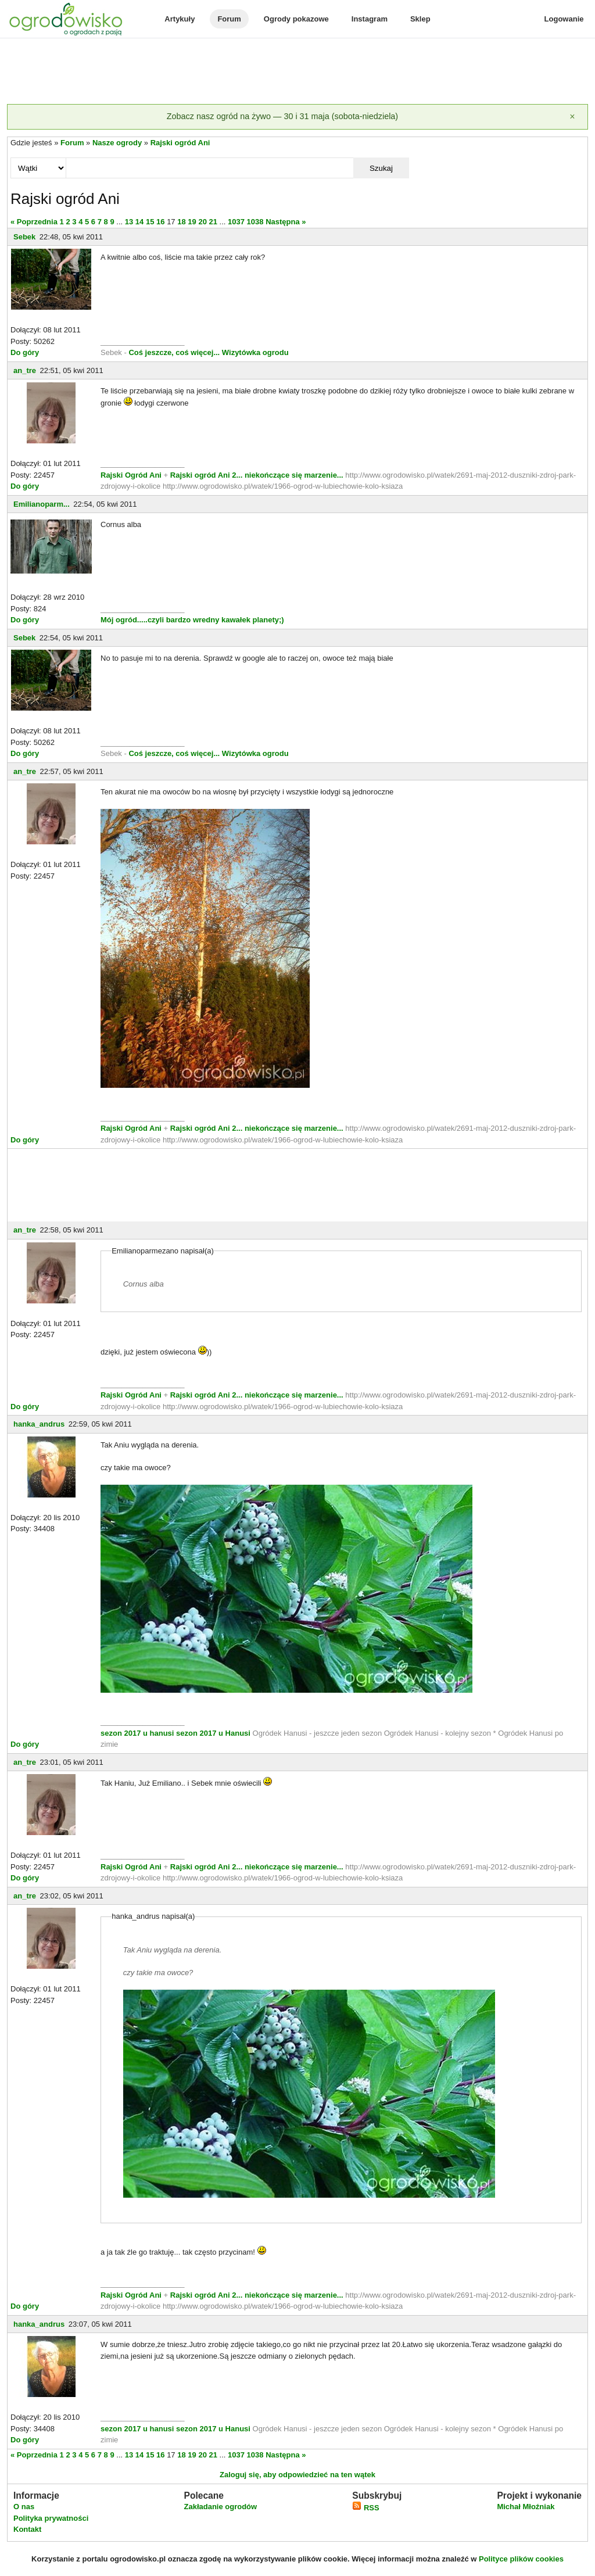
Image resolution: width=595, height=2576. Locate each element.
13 (129, 221)
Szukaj (381, 168)
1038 (255, 221)
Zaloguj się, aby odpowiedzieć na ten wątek (297, 2474)
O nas (23, 2506)
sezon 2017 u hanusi (137, 1733)
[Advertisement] (297, 72)
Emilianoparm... (41, 504)
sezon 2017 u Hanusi (213, 1733)
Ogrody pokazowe (296, 19)
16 (160, 221)
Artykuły (179, 19)
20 (202, 221)
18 (181, 221)
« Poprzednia (34, 221)
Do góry (24, 352)
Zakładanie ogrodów (220, 2506)
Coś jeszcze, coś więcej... (174, 352)
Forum (229, 19)
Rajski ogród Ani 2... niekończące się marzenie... (255, 475)
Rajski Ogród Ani (132, 475)
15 (150, 221)
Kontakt (27, 2529)
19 (192, 221)
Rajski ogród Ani (180, 142)
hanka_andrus (38, 1424)
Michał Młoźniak (525, 2506)
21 (213, 221)
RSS (365, 2507)
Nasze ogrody (117, 142)
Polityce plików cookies (521, 2558)
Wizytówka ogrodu (255, 352)
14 (139, 221)
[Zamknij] (572, 117)
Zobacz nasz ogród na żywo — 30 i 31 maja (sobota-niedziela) (282, 116)
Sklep (420, 19)
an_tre (24, 370)
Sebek (24, 236)
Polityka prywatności (50, 2518)
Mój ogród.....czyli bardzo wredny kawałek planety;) (192, 619)
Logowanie (564, 19)
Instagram (370, 19)
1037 (236, 221)
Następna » (286, 221)
